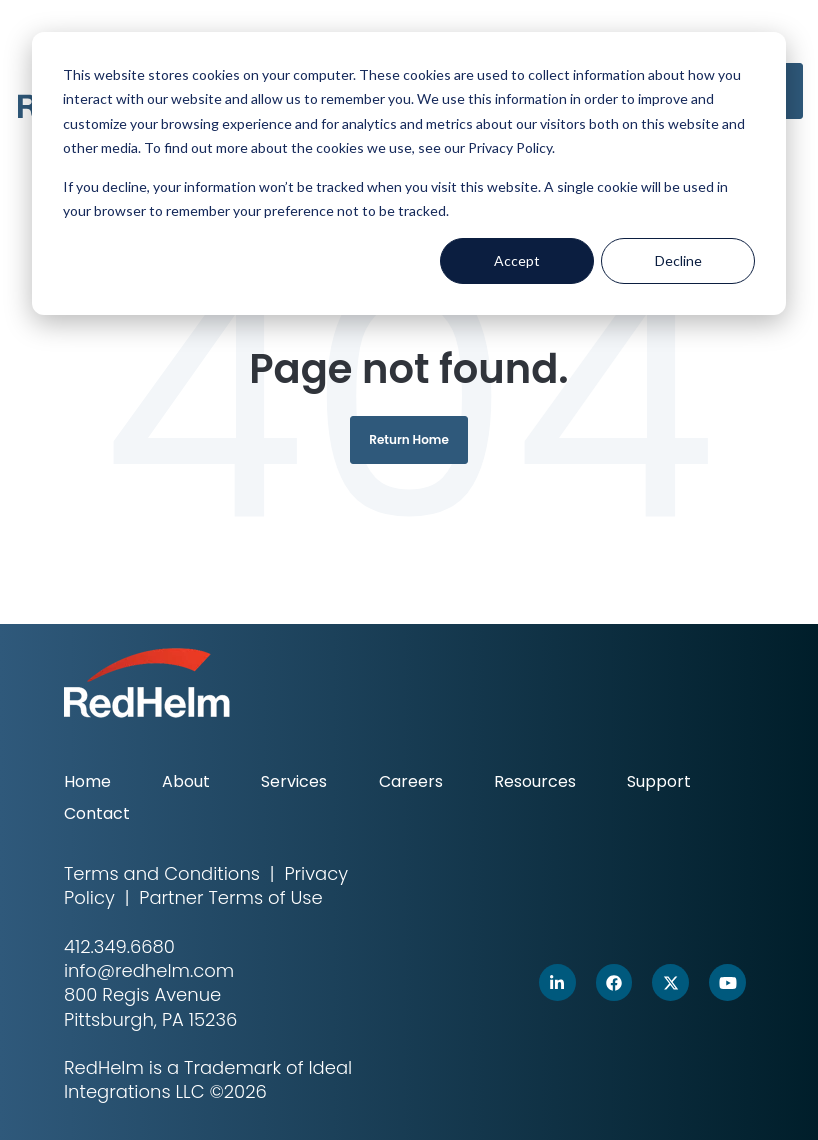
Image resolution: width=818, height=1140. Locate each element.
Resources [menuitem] (535, 781)
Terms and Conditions (162, 873)
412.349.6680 (119, 946)
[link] (557, 982)
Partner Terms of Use (230, 897)
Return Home (409, 439)
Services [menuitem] (294, 781)
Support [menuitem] (659, 781)
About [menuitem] (186, 781)
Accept (517, 260)
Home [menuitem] (87, 781)
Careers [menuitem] (411, 781)
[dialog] (409, 173)
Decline (678, 260)
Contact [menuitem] (97, 813)
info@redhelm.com (149, 970)
